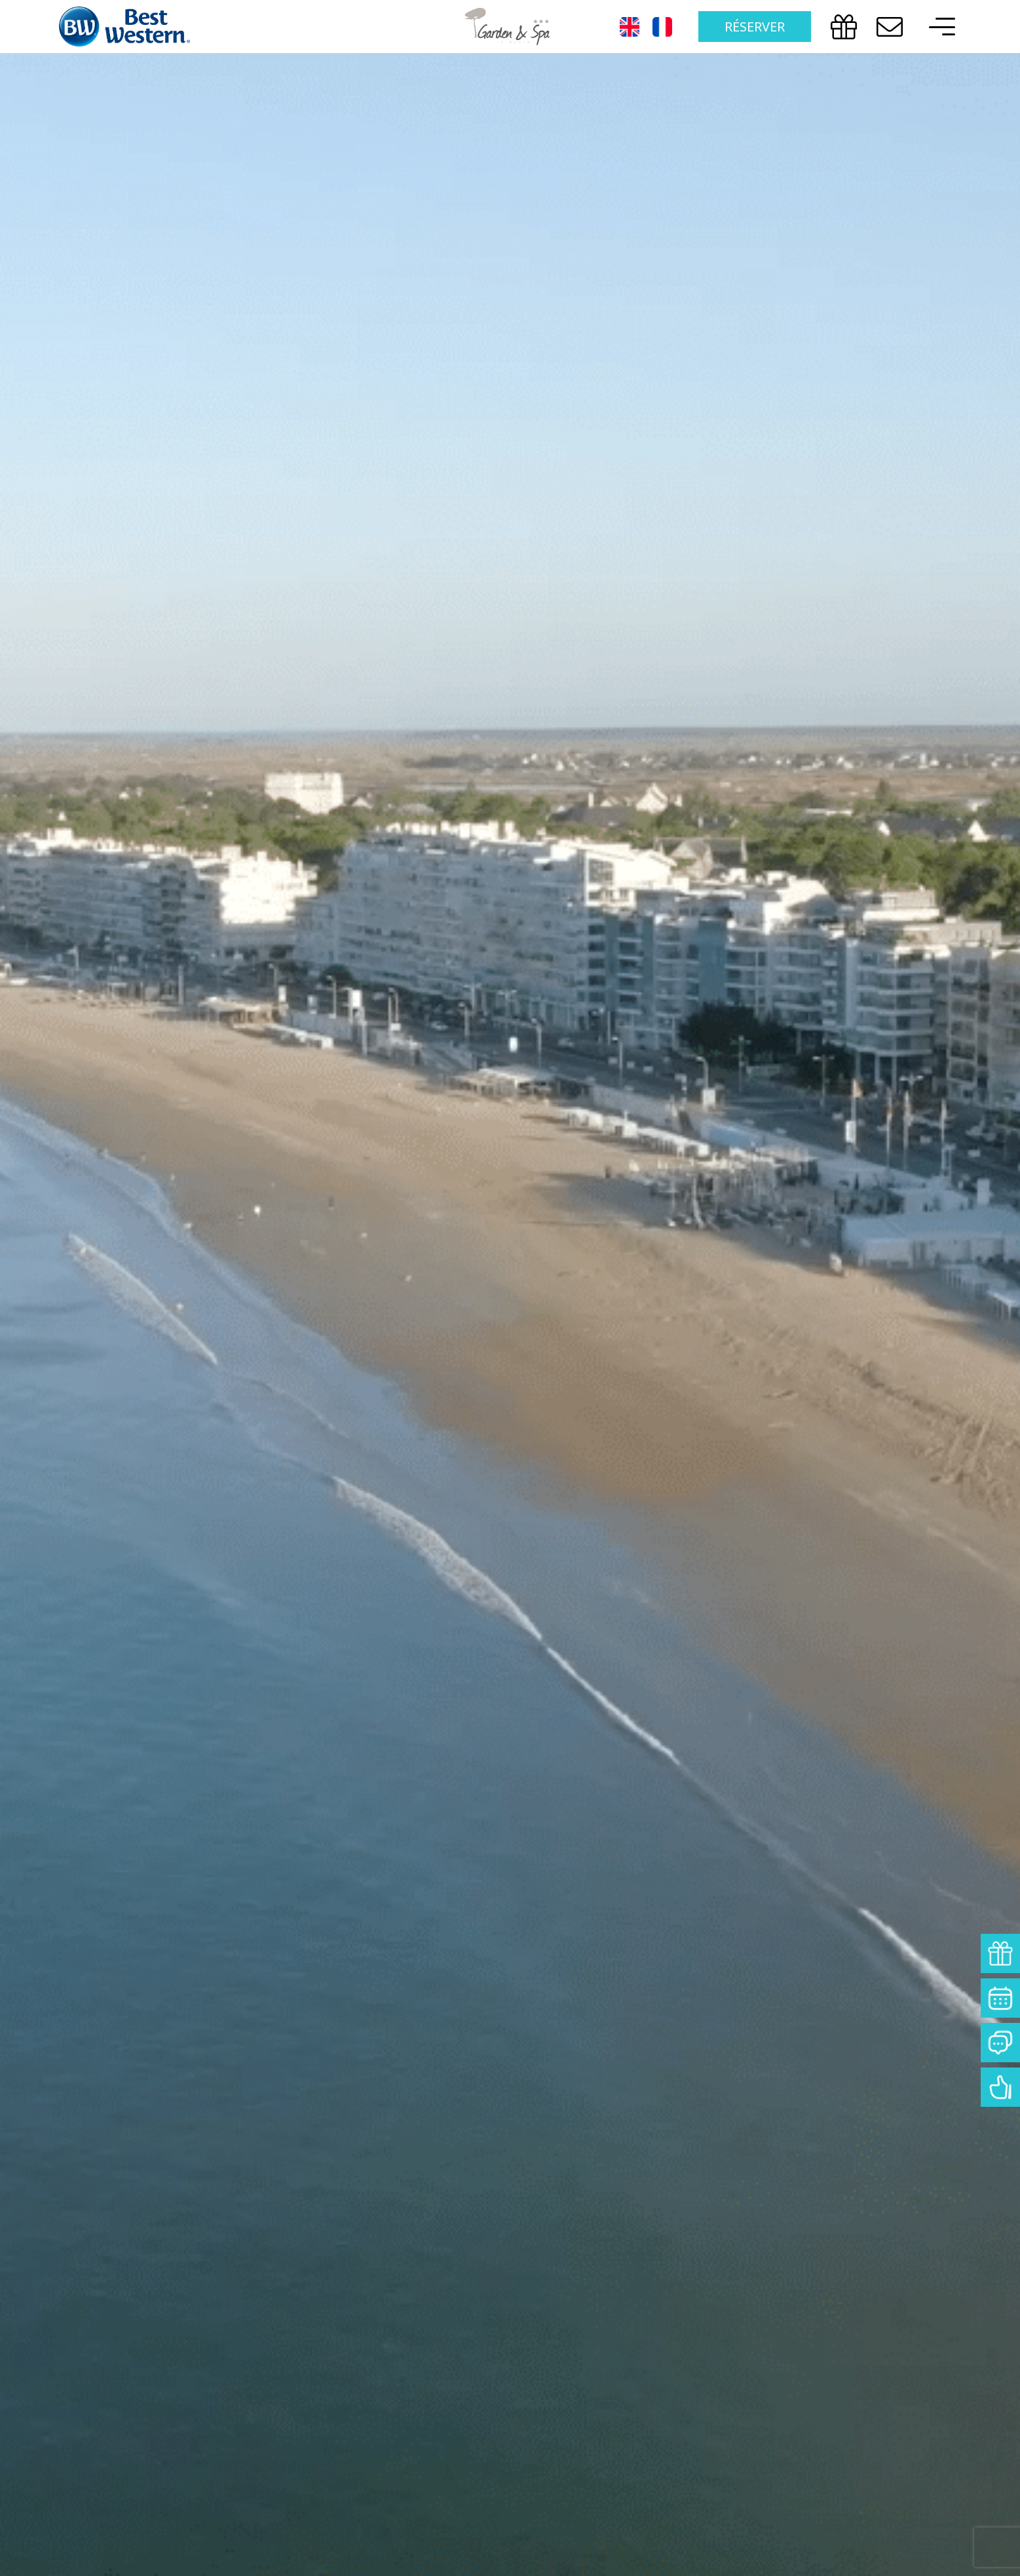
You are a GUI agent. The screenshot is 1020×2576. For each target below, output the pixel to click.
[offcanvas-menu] (938, 26)
